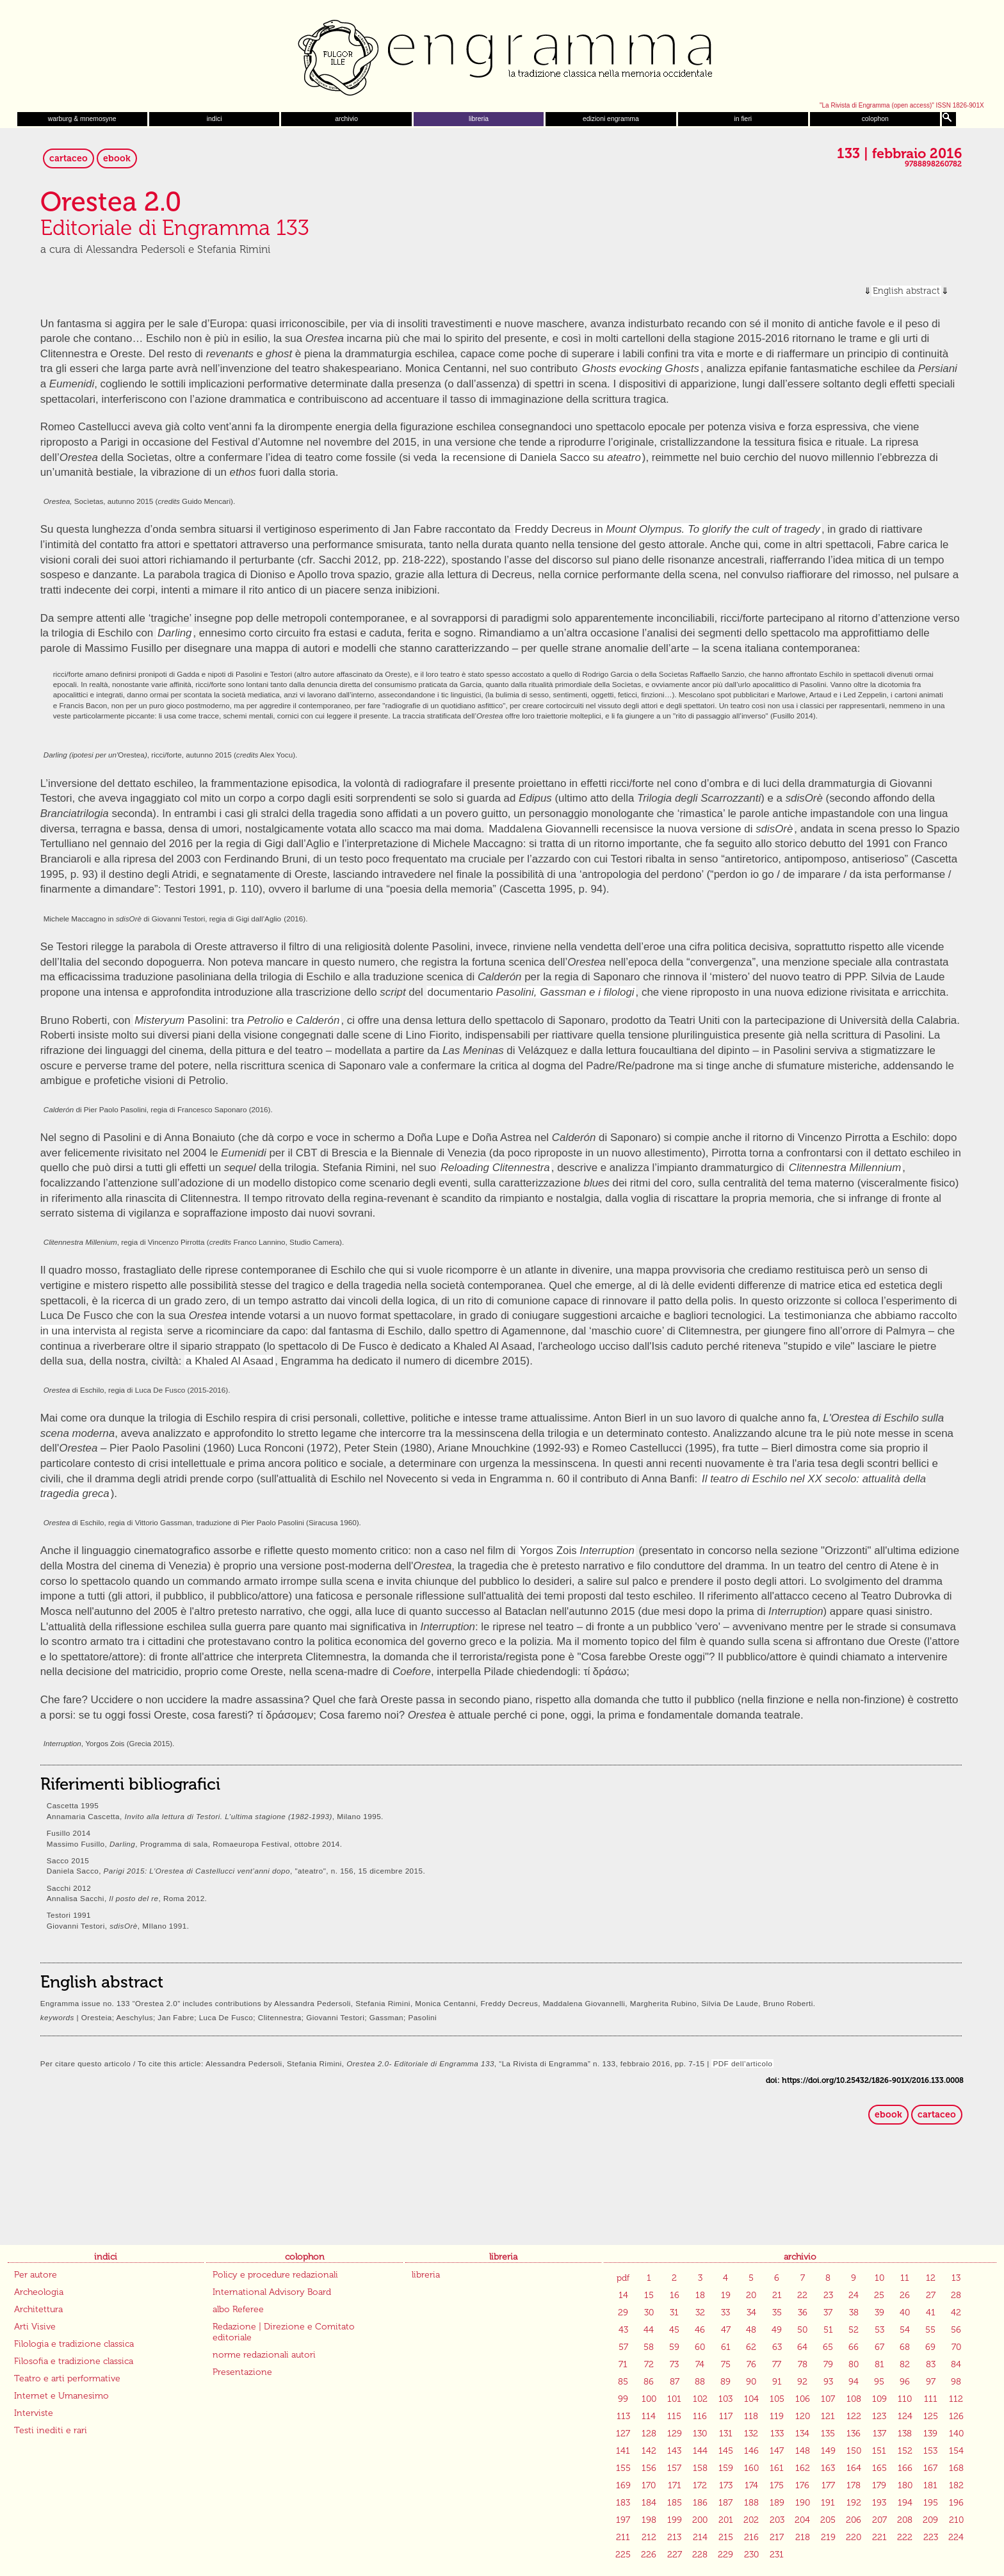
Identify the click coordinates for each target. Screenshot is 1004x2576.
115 (674, 2416)
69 (930, 2347)
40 (905, 2312)
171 (674, 2485)
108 (853, 2399)
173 (726, 2485)
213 (674, 2537)
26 (905, 2295)
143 (674, 2450)
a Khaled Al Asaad (229, 1361)
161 (777, 2468)
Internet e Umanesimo (61, 2395)
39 (879, 2312)
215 (725, 2537)
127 (623, 2433)
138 (905, 2433)
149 (828, 2450)
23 (828, 2295)
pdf (623, 2277)
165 (879, 2468)
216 (751, 2537)
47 (726, 2329)
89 (725, 2381)
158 (700, 2468)
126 (956, 2416)
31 (674, 2312)
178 (853, 2485)
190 (802, 2502)
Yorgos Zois (577, 1550)
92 (802, 2381)
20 (751, 2295)
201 (725, 2520)
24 (853, 2295)
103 (725, 2399)
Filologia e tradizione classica (74, 2343)
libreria (479, 118)
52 (853, 2329)
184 (649, 2502)
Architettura (38, 2309)
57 (623, 2347)
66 (853, 2347)
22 (802, 2295)
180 (905, 2485)
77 (776, 2364)
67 (879, 2347)
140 (956, 2433)
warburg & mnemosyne (82, 118)
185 (674, 2502)
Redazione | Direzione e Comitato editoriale (284, 2332)
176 (802, 2485)
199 (674, 2520)
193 (879, 2502)
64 (802, 2347)
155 (623, 2468)
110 (905, 2399)
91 (777, 2381)
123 (879, 2416)
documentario (531, 992)
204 (802, 2520)
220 (853, 2537)
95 (879, 2381)
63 (777, 2347)
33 (725, 2312)
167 (930, 2468)
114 (649, 2416)
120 (802, 2416)
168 (956, 2468)
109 (879, 2399)
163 (828, 2468)
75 (726, 2364)
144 (700, 2450)
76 (751, 2364)
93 (828, 2381)
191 (828, 2502)
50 (802, 2329)
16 (674, 2295)
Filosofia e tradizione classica (73, 2361)
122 (853, 2416)
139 (930, 2433)
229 (725, 2554)
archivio (346, 118)
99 (623, 2399)
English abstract (906, 291)
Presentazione (242, 2372)
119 (777, 2416)
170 (649, 2485)
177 (828, 2485)
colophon (875, 118)
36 (802, 2312)
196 (956, 2502)
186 (700, 2502)
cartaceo (68, 158)
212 (649, 2537)
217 (777, 2537)
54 (905, 2329)
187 (725, 2502)
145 (725, 2450)
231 (777, 2554)
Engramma (502, 54)
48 (751, 2329)
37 (827, 2312)
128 (649, 2433)
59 (674, 2347)
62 (751, 2347)
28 (956, 2295)
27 (930, 2295)
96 (905, 2381)
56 (956, 2329)
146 (751, 2450)
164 (853, 2468)
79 (828, 2364)
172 (700, 2485)
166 (905, 2468)
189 (777, 2502)
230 (751, 2554)
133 (777, 2433)
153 (930, 2450)
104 (751, 2399)
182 (956, 2485)
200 (700, 2520)
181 (930, 2485)
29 (623, 2312)
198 (649, 2520)
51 (828, 2329)
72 (649, 2364)
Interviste (33, 2413)
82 (905, 2364)
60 (700, 2347)
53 (879, 2329)
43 (623, 2329)
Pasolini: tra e (236, 1020)
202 (751, 2520)
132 (751, 2433)
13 (955, 2277)
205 (828, 2520)
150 (853, 2450)
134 (802, 2433)
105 (777, 2399)
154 (956, 2450)
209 (930, 2520)
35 (777, 2312)
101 (674, 2399)
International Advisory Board (272, 2292)
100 (649, 2399)
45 (674, 2329)
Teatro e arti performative (67, 2378)
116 (700, 2416)
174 (751, 2485)
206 (853, 2520)
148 (802, 2450)
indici (214, 118)
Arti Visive (35, 2326)
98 (956, 2381)
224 (956, 2537)
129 (674, 2433)
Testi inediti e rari (50, 2430)
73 (674, 2364)
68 (905, 2347)
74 (699, 2364)
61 (726, 2347)
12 (930, 2277)
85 (623, 2381)
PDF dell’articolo (742, 2063)
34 (751, 2312)
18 (700, 2295)
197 (623, 2520)
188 (751, 2502)
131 (726, 2433)
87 (674, 2381)
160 (751, 2468)
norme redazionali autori (264, 2354)
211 (623, 2537)
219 (828, 2537)
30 (649, 2312)
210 (956, 2520)
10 (879, 2277)
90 (751, 2381)
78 (802, 2364)
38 (854, 2312)
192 (853, 2502)
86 (649, 2381)
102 (700, 2399)
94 (853, 2381)
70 (956, 2347)
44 (649, 2329)
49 (777, 2329)
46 (700, 2329)
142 (649, 2450)
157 (674, 2468)
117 (726, 2416)
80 (853, 2364)
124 (905, 2416)
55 (930, 2329)
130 (700, 2433)
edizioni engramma (611, 118)
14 (623, 2295)
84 (956, 2364)
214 (700, 2537)
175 (777, 2485)
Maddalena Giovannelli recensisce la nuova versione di (641, 829)
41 (930, 2312)
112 (956, 2399)
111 (930, 2399)
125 (930, 2416)
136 (853, 2433)
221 (879, 2537)
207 (879, 2520)
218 (802, 2537)
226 (648, 2554)
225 (623, 2554)
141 (623, 2450)
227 (674, 2554)
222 (904, 2537)
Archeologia (38, 2292)
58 (649, 2347)
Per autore (35, 2274)
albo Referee (238, 2309)
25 (879, 2295)
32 (700, 2312)
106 (802, 2399)
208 (904, 2520)
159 (725, 2468)
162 (802, 2468)
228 (700, 2554)
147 (777, 2450)
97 (930, 2381)
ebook (117, 158)
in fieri (743, 118)
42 (956, 2312)
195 (930, 2502)
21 (777, 2295)
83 (930, 2364)
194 (905, 2502)
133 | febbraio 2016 (899, 153)
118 (751, 2416)
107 (828, 2399)
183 (623, 2502)
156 (649, 2468)
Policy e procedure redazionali (275, 2274)
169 (623, 2485)
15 (649, 2295)
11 (904, 2277)
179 (879, 2485)
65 (828, 2347)
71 (623, 2364)
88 (700, 2381)
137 (879, 2433)
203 (777, 2520)
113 (623, 2416)
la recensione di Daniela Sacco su (541, 457)
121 (828, 2416)
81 (879, 2364)
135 (828, 2433)
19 (726, 2295)
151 (879, 2450)
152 (905, 2450)
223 (930, 2537)
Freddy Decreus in (667, 529)
